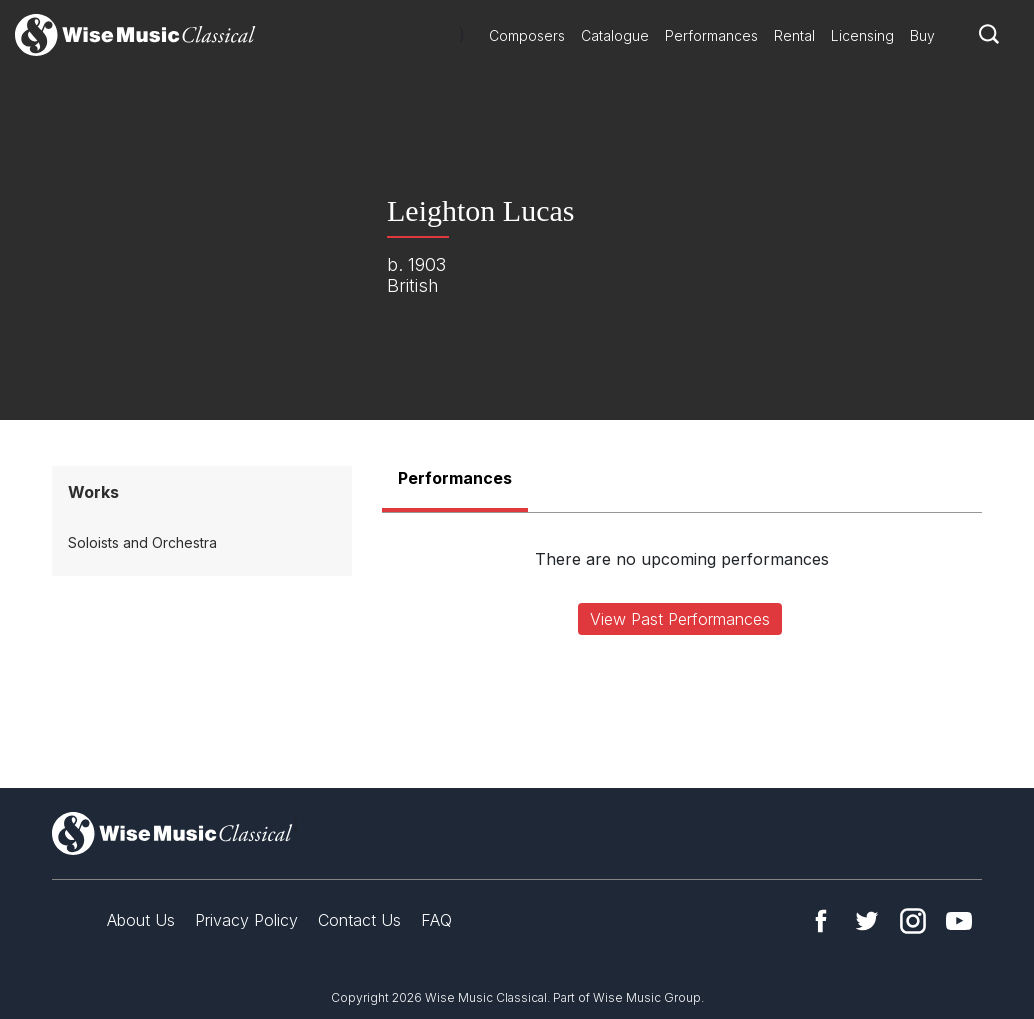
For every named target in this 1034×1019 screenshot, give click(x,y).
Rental (794, 35)
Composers (527, 35)
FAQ (436, 920)
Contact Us (359, 920)
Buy (922, 35)
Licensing (862, 35)
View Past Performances (680, 619)
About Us (141, 920)
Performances (711, 35)
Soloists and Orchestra (142, 542)
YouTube (959, 921)
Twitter (867, 921)
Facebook (821, 921)
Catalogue (615, 35)
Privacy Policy (246, 920)
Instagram (913, 921)
